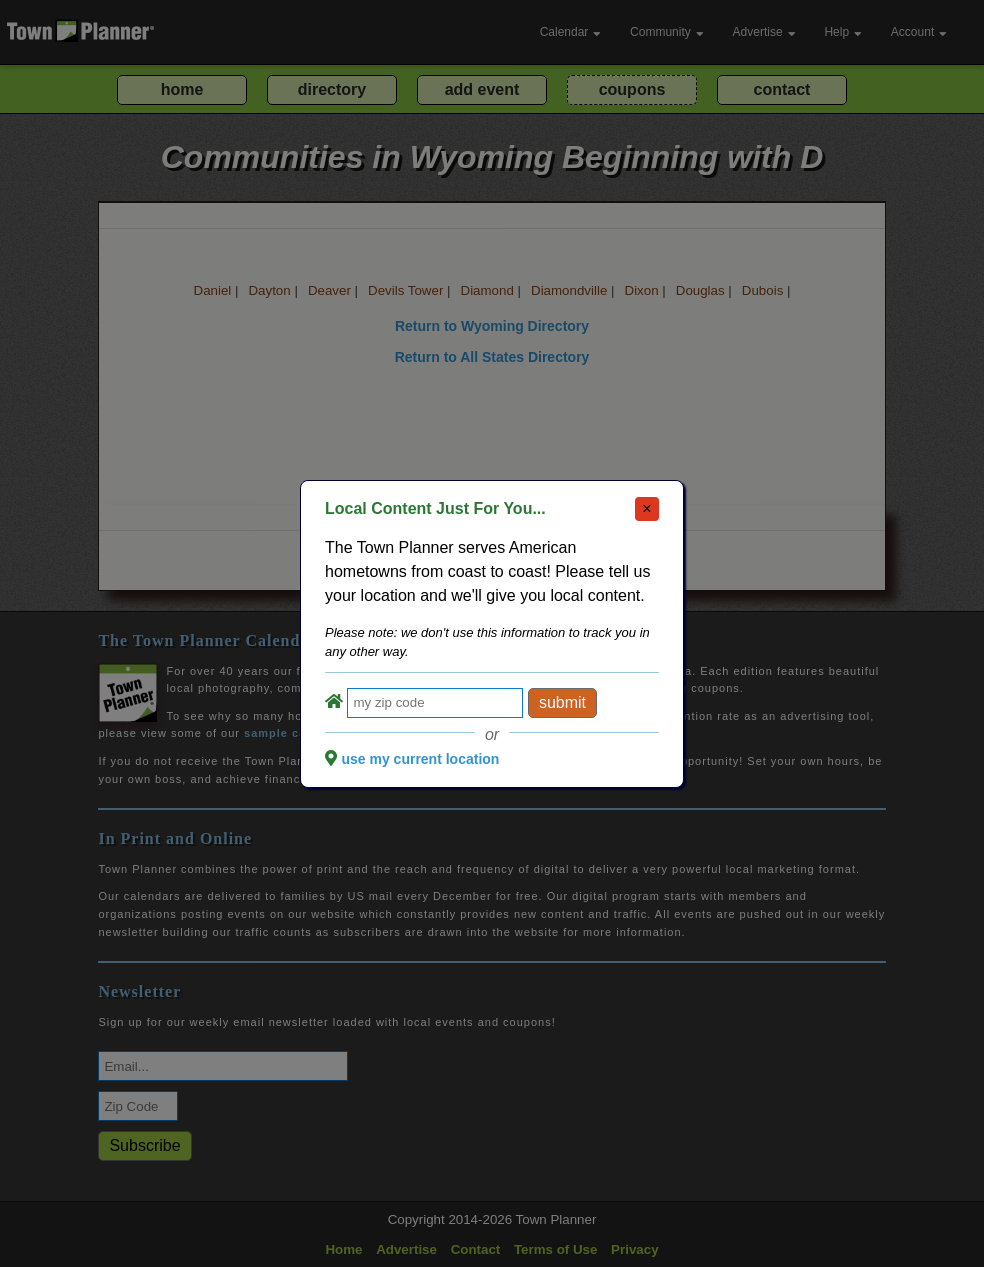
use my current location (420, 759)
